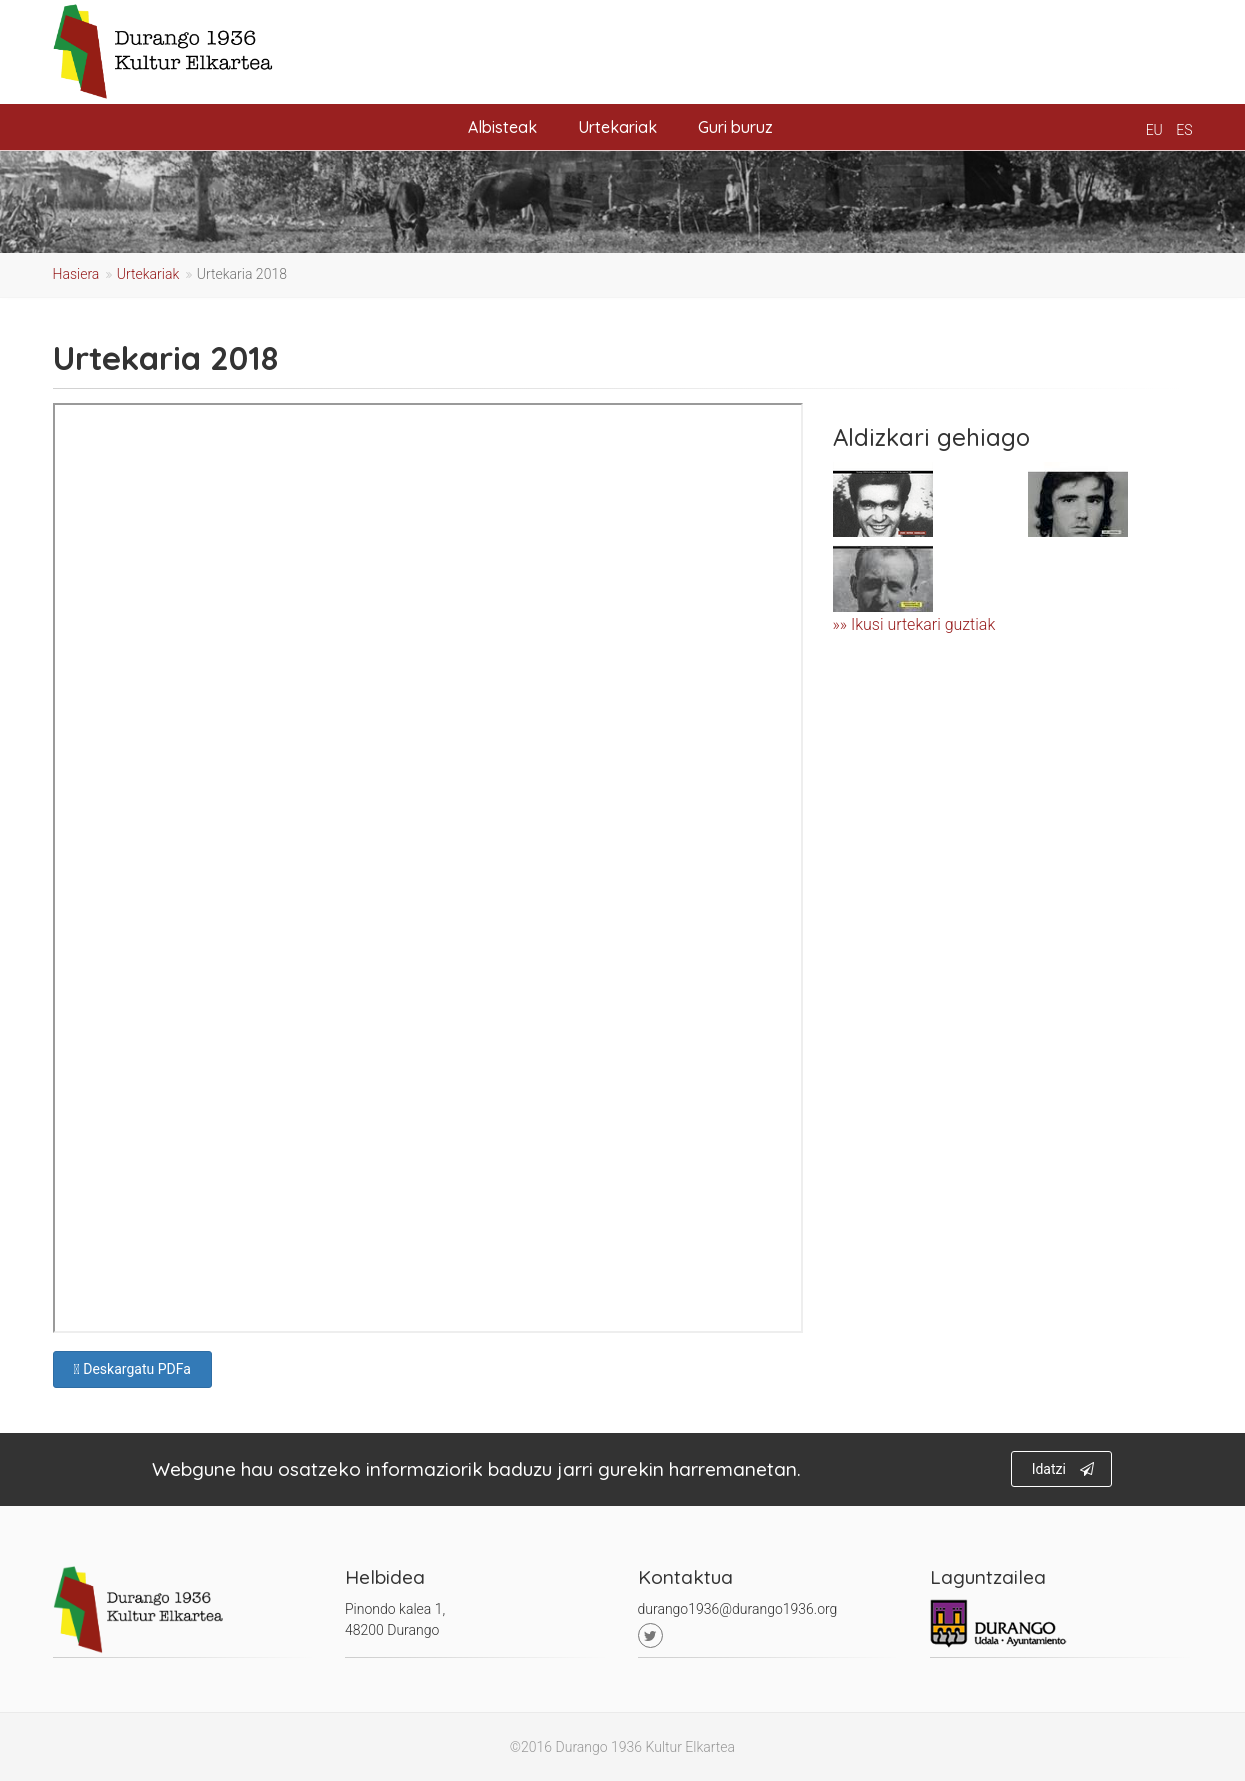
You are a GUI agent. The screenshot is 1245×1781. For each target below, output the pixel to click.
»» (842, 624)
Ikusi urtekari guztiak (923, 624)
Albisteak (502, 127)
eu (1154, 130)
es (1184, 130)
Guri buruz (735, 127)
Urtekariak (617, 127)
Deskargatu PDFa (132, 1369)
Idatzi (1063, 1469)
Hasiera (76, 274)
